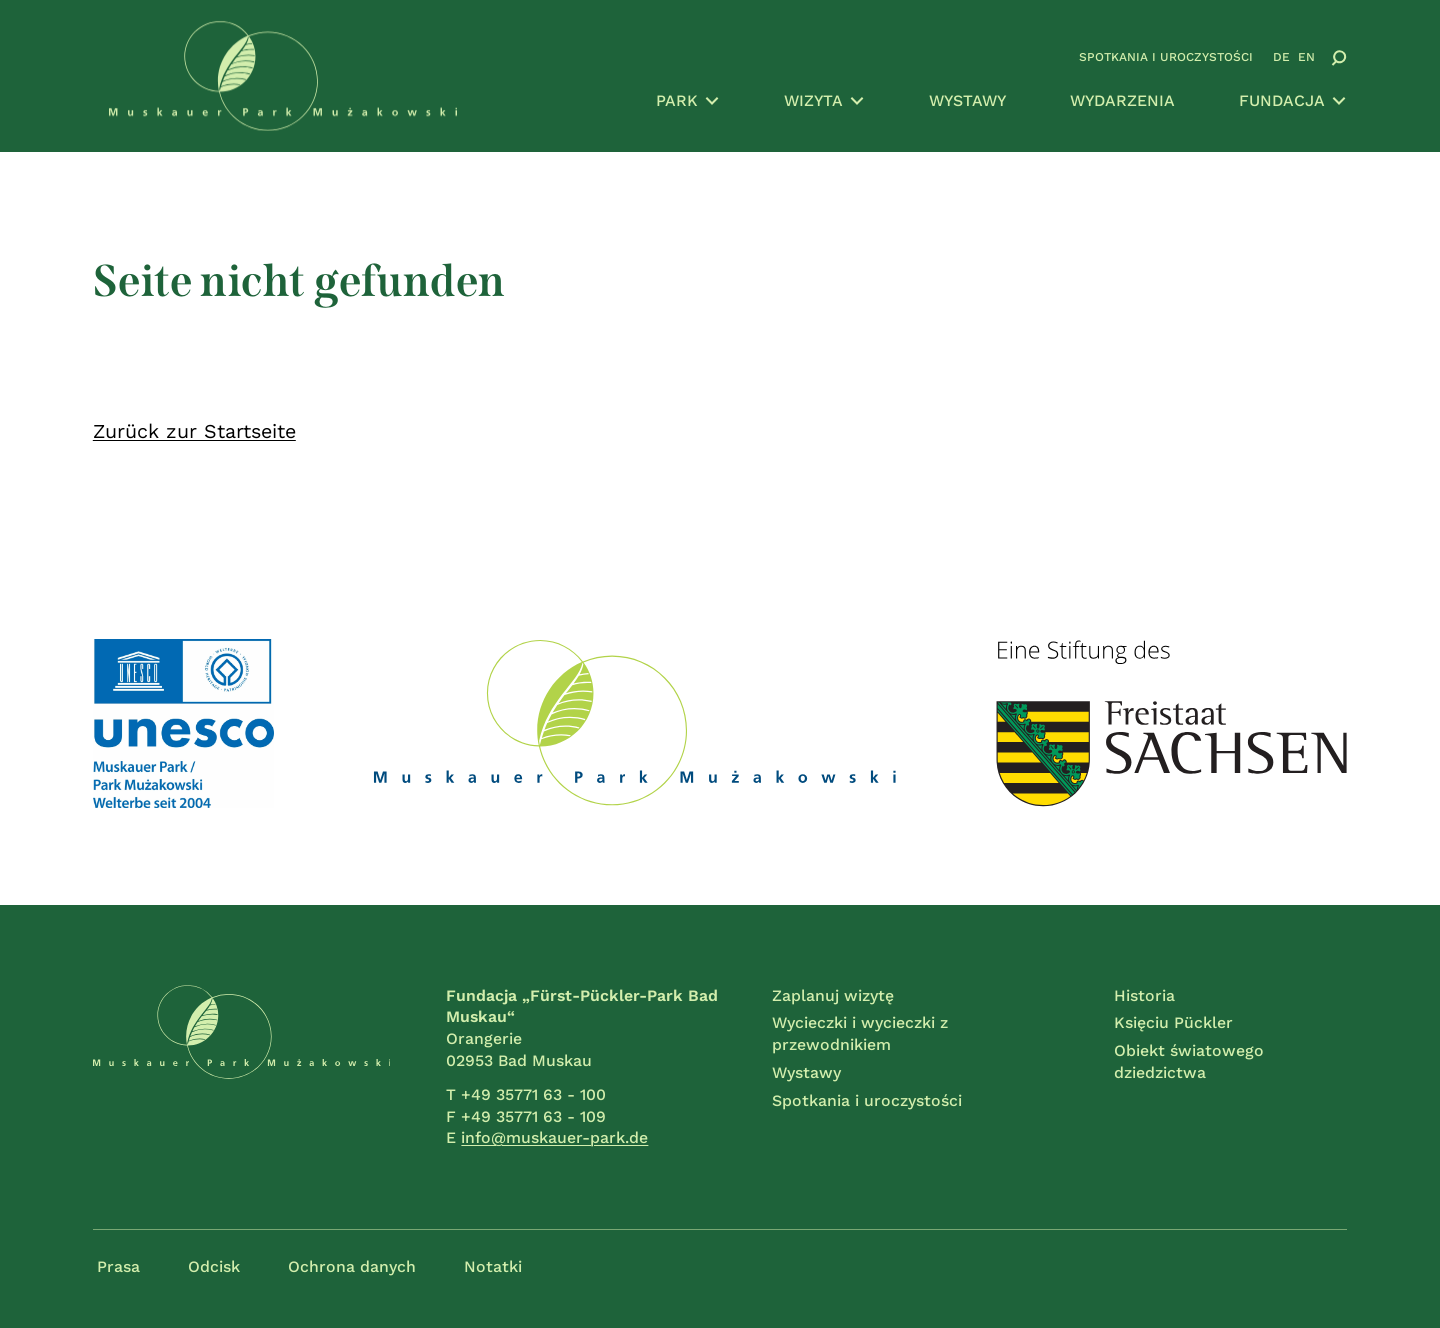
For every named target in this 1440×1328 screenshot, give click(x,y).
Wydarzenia (1122, 100)
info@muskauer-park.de (554, 1137)
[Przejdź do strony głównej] (283, 76)
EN (1306, 57)
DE (1281, 57)
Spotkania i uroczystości (1166, 57)
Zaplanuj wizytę (833, 995)
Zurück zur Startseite (194, 431)
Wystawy (967, 100)
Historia (1144, 995)
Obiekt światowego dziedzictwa (1189, 1061)
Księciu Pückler (1173, 1022)
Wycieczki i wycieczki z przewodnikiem (860, 1033)
